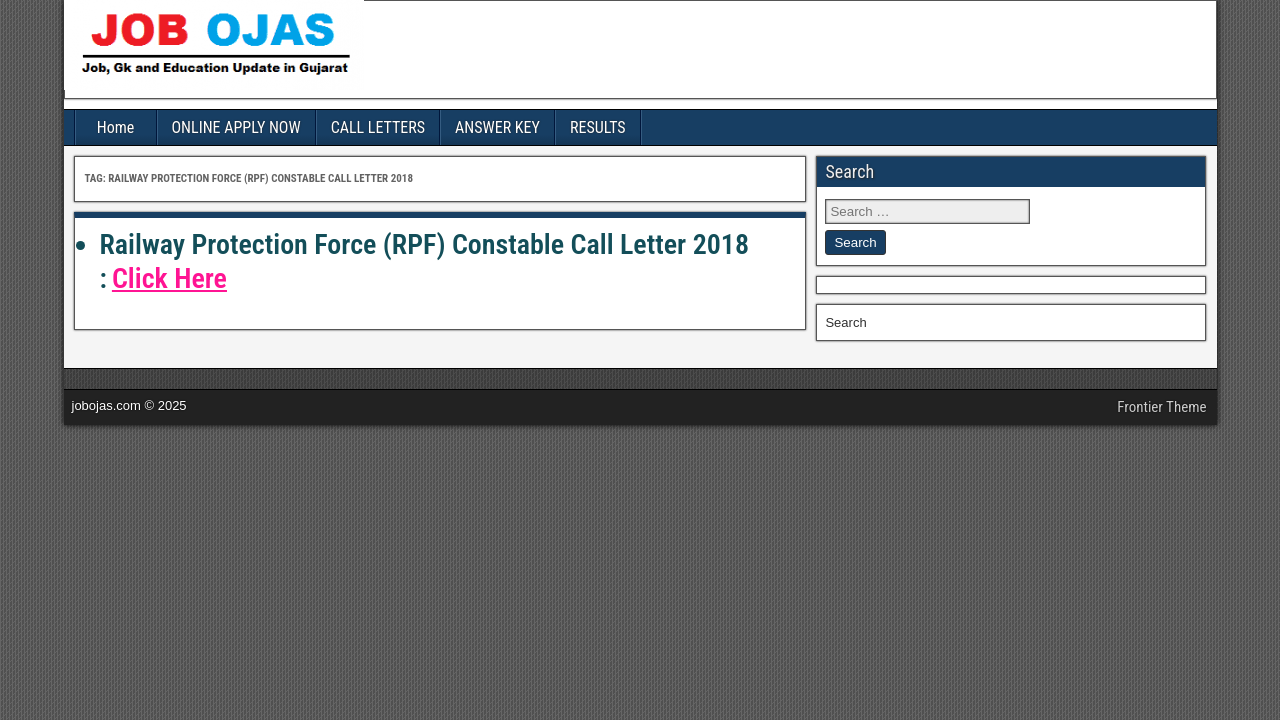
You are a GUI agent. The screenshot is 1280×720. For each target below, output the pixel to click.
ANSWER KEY (497, 127)
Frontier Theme (1161, 407)
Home (116, 127)
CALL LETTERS (378, 127)
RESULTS (598, 127)
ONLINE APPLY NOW (236, 127)
